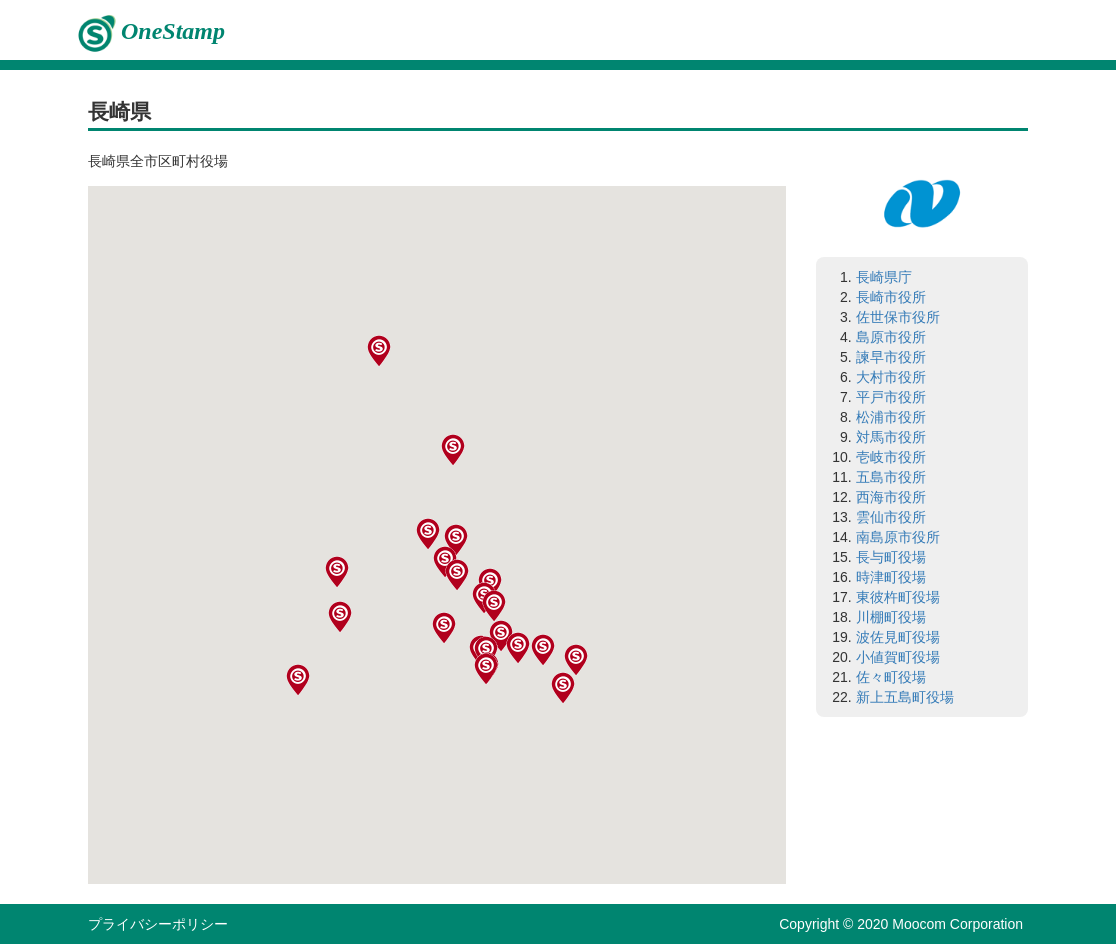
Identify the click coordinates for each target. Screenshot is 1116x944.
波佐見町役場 (898, 637)
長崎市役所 (891, 297)
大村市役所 (891, 377)
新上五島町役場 (905, 697)
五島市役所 (891, 477)
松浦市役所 (891, 417)
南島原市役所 (898, 537)
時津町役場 (891, 577)
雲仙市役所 (891, 517)
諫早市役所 (891, 357)
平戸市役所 (891, 397)
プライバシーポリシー (158, 924)
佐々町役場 (891, 677)
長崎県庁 (884, 277)
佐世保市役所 (898, 317)
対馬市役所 (891, 437)
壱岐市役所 (891, 457)
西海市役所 (891, 497)
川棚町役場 (891, 617)
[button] (502, 685)
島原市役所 (891, 337)
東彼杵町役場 (898, 597)
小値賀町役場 (898, 657)
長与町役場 (891, 557)
